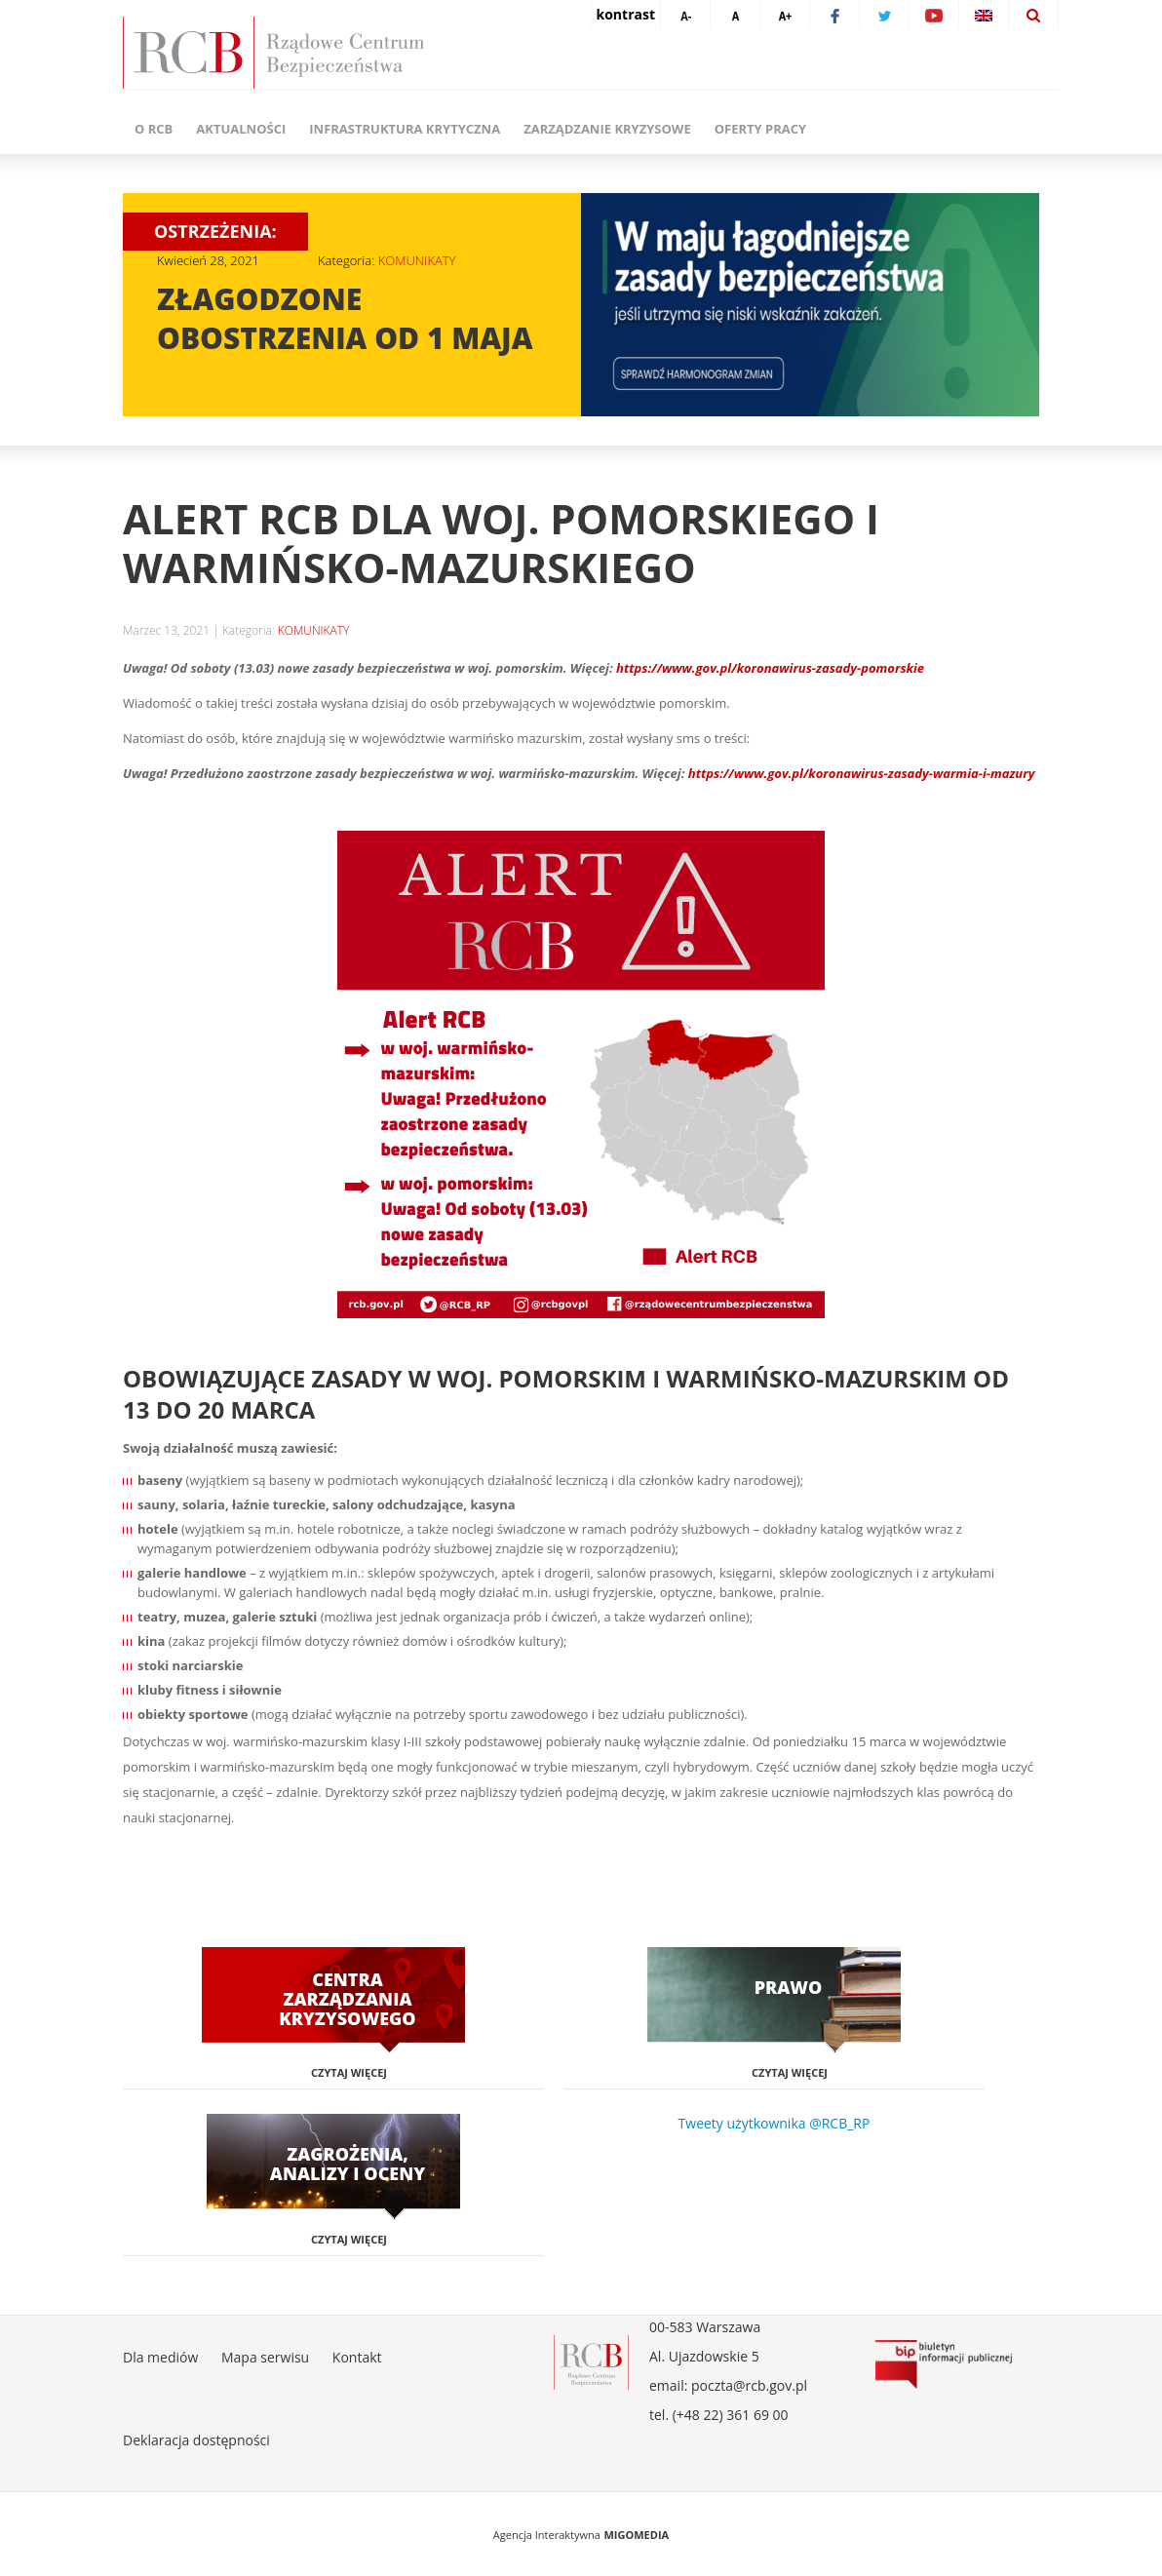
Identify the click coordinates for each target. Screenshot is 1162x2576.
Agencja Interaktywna (546, 2534)
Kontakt (357, 2357)
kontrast (626, 14)
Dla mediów (160, 2357)
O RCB (154, 128)
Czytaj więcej (349, 2072)
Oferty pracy (760, 128)
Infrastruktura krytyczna (404, 128)
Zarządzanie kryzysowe (607, 128)
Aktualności (241, 128)
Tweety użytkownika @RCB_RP (774, 2123)
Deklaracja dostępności (196, 2440)
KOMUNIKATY (417, 260)
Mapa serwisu (265, 2357)
